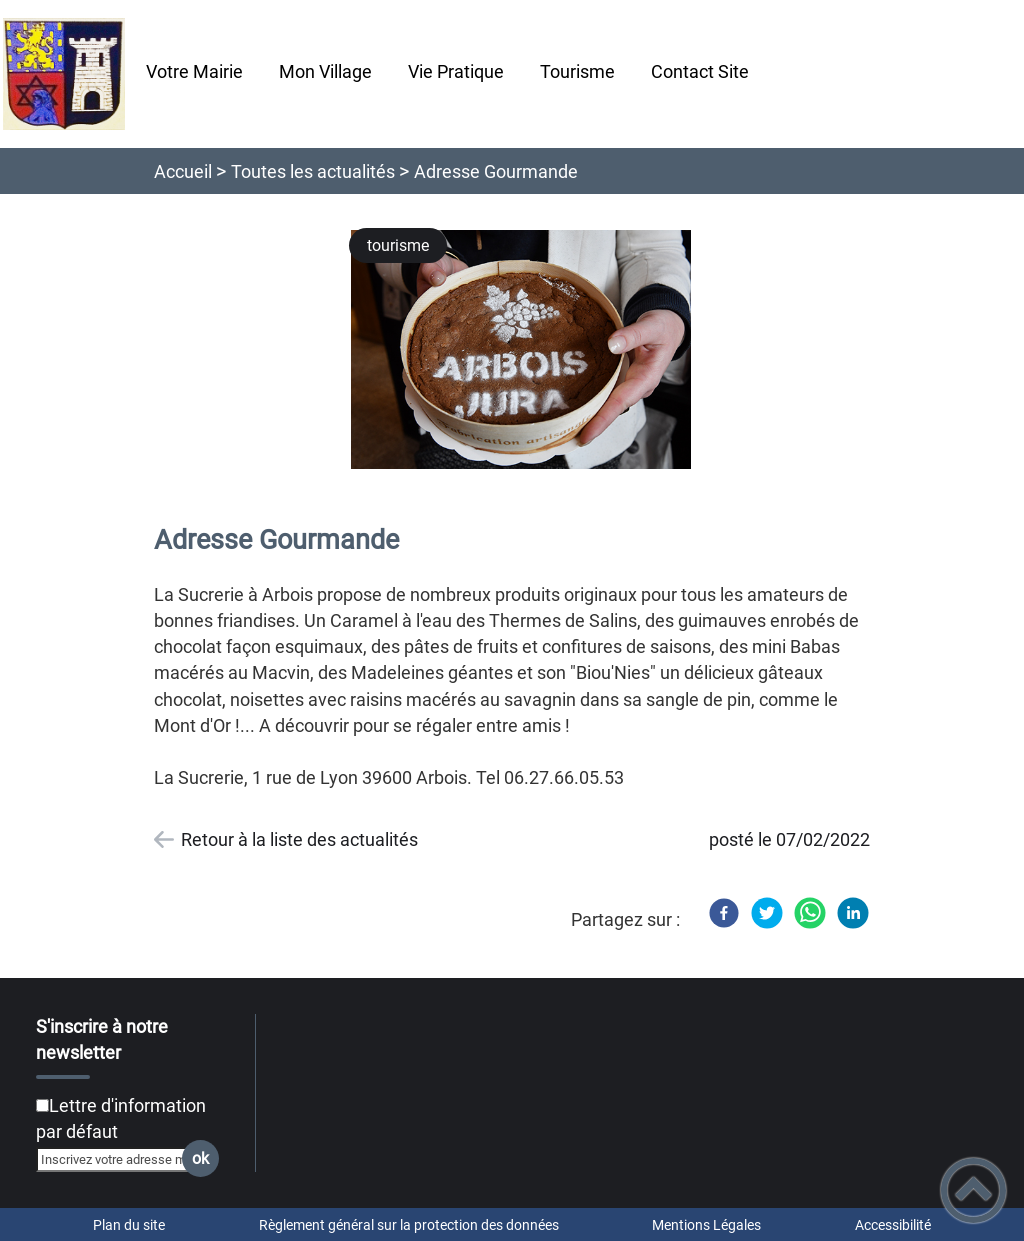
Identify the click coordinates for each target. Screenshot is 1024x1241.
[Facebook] (724, 913)
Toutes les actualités (313, 171)
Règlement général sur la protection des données (409, 1225)
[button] (973, 1190)
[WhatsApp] (810, 913)
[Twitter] (767, 913)
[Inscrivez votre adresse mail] (119, 1159)
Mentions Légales (706, 1225)
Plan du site (129, 1225)
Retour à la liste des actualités (299, 839)
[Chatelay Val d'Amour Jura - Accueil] (64, 74)
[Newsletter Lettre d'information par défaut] (42, 1105)
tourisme (398, 245)
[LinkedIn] (853, 913)
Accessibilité (893, 1225)
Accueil (183, 171)
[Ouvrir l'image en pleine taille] (530, 351)
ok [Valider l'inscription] (200, 1158)
